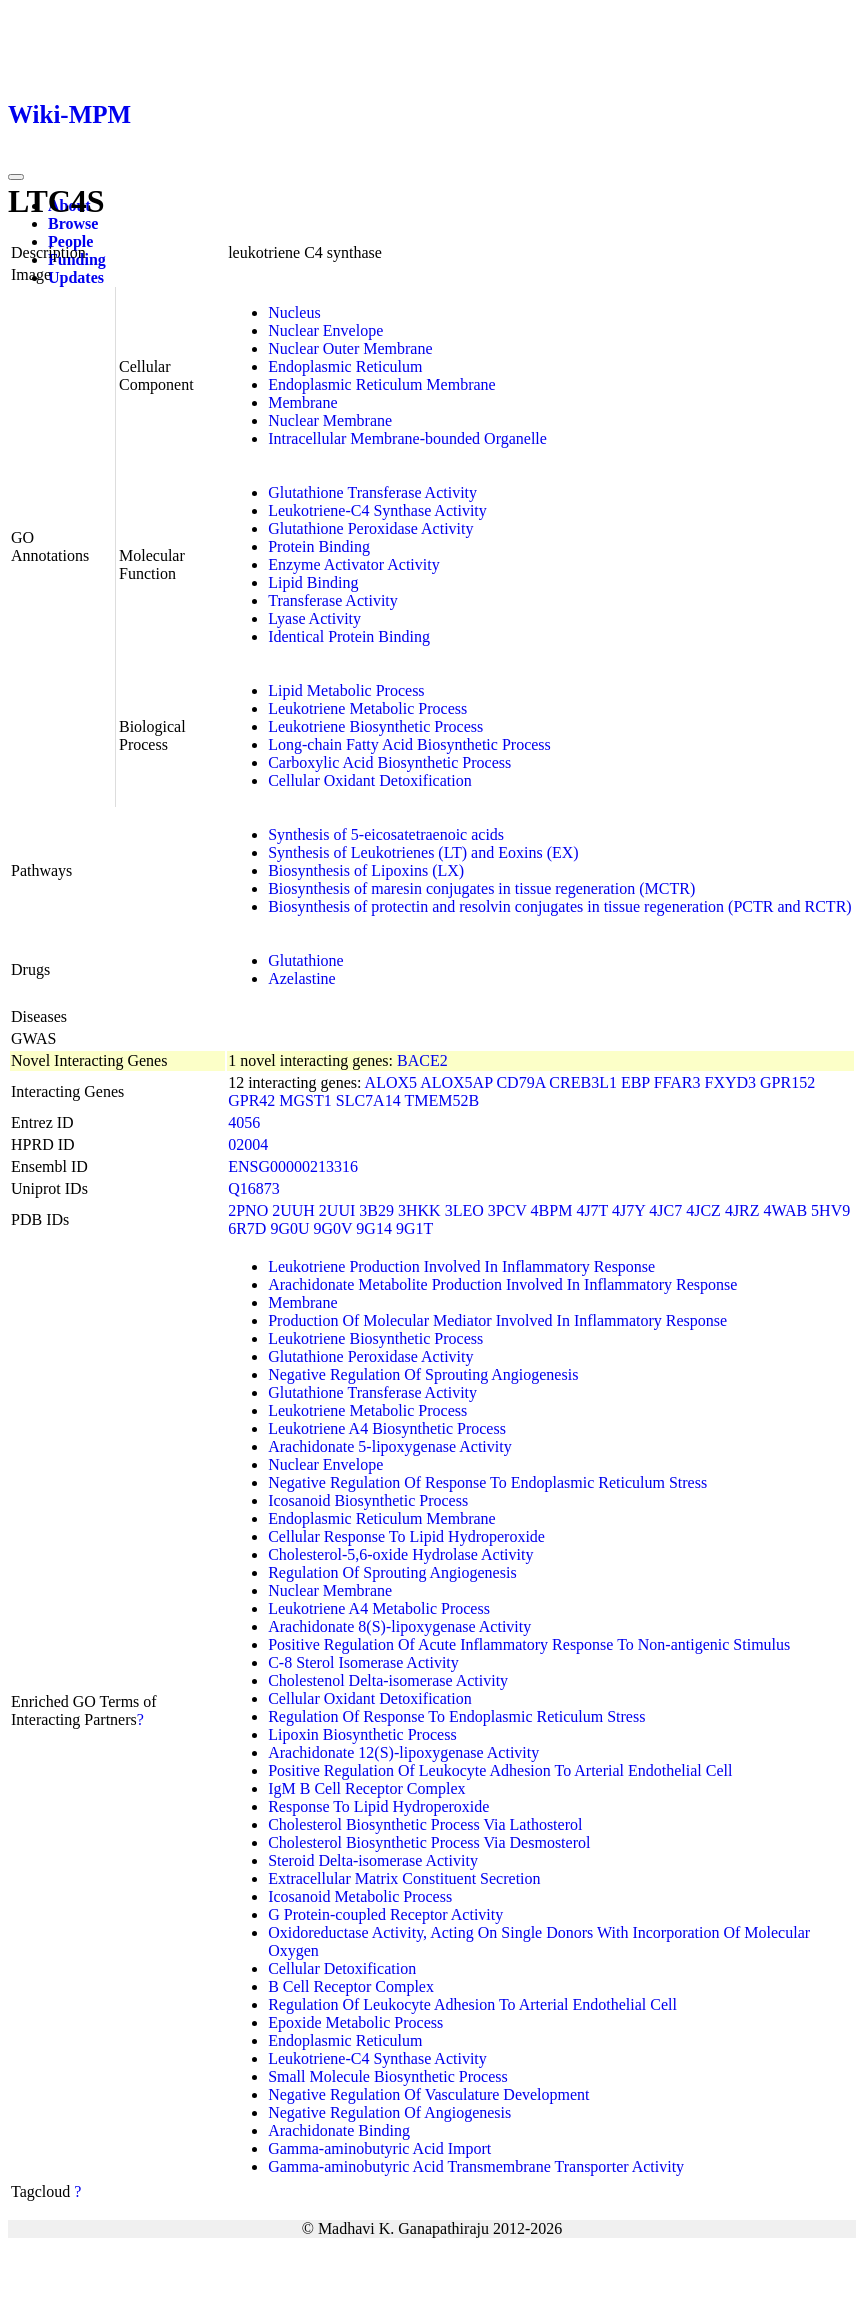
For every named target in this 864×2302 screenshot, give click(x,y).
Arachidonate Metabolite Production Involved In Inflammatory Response (502, 1284)
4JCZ (703, 1210)
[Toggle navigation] (16, 177)
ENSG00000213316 (293, 1166)
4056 (244, 1122)
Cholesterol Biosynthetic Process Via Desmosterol (429, 1842)
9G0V (333, 1228)
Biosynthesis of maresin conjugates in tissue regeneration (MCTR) (481, 888)
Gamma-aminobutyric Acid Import (379, 2148)
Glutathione (306, 960)
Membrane (302, 402)
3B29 (376, 1210)
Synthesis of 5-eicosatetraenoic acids (386, 834)
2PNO (248, 1210)
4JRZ (742, 1210)
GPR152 (787, 1082)
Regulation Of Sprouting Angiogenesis (392, 1572)
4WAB (786, 1210)
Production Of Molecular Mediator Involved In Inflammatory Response (497, 1320)
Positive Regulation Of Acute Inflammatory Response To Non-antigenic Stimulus (529, 1644)
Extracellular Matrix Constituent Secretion (404, 1878)
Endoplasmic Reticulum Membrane (382, 384)
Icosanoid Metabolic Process (360, 1896)
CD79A (520, 1082)
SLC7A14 (368, 1100)
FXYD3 (731, 1082)
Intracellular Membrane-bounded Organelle (407, 438)
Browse (73, 223)
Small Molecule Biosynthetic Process (388, 2076)
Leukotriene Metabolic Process (367, 708)
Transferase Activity (333, 600)
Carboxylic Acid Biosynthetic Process (389, 762)
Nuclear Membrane (330, 420)
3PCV (507, 1210)
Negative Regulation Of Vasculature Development (428, 2094)
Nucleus (294, 312)
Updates (76, 277)
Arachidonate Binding (339, 2130)
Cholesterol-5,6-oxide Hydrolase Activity (400, 1554)
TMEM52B (441, 1100)
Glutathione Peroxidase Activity (370, 528)
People (70, 241)
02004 (248, 1144)
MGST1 (305, 1100)
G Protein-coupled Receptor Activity (385, 1914)
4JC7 (665, 1210)
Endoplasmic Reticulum (345, 366)
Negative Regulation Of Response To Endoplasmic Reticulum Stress (487, 1482)
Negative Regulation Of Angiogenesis (389, 2112)
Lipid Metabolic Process (346, 690)
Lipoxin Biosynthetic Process (362, 1734)
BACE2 (422, 1060)
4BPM (552, 1210)
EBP (635, 1082)
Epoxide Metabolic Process (355, 2022)
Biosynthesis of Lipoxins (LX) (366, 870)
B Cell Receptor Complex (351, 1986)
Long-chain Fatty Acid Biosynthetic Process (409, 744)
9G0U (289, 1228)
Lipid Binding (313, 582)
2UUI (337, 1210)
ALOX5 (391, 1082)
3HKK (419, 1210)
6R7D (247, 1228)
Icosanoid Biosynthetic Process (368, 1500)
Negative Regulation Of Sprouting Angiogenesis (423, 1374)
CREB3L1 (583, 1082)
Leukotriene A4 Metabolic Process (379, 1608)
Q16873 (254, 1188)
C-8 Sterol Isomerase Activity (363, 1662)
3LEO (464, 1210)
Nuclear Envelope (325, 330)
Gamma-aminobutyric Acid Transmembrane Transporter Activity (476, 2166)
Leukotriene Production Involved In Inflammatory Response (461, 1266)
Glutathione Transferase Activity (372, 492)
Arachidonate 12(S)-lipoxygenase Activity (403, 1752)
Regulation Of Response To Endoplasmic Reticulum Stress (456, 1716)
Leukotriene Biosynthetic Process (375, 726)
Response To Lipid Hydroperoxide (378, 1806)
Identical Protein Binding (349, 636)
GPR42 (251, 1100)
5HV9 (830, 1210)
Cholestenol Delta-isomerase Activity (388, 1680)
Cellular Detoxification (342, 1968)
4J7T (592, 1210)
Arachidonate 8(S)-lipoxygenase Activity (399, 1626)
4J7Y (628, 1210)
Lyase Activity (314, 618)
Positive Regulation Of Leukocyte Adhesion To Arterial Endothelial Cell (500, 1770)
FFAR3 (677, 1082)
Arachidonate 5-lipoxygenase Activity (389, 1446)
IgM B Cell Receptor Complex (366, 1788)
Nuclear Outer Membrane (350, 348)
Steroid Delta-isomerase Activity (373, 1860)
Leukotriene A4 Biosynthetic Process (387, 1428)
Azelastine (302, 978)
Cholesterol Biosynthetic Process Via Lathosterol (425, 1824)
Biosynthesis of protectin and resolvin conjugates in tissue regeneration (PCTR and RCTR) (559, 906)
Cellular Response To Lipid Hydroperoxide (406, 1536)
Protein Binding (319, 546)
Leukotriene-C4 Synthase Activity (377, 510)
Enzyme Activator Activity (354, 564)
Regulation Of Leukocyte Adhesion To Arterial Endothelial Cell (472, 2004)
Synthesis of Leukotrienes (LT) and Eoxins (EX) (423, 852)
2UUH (293, 1210)
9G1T (414, 1228)
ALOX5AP (456, 1082)
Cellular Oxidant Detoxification (370, 780)
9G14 (374, 1228)
